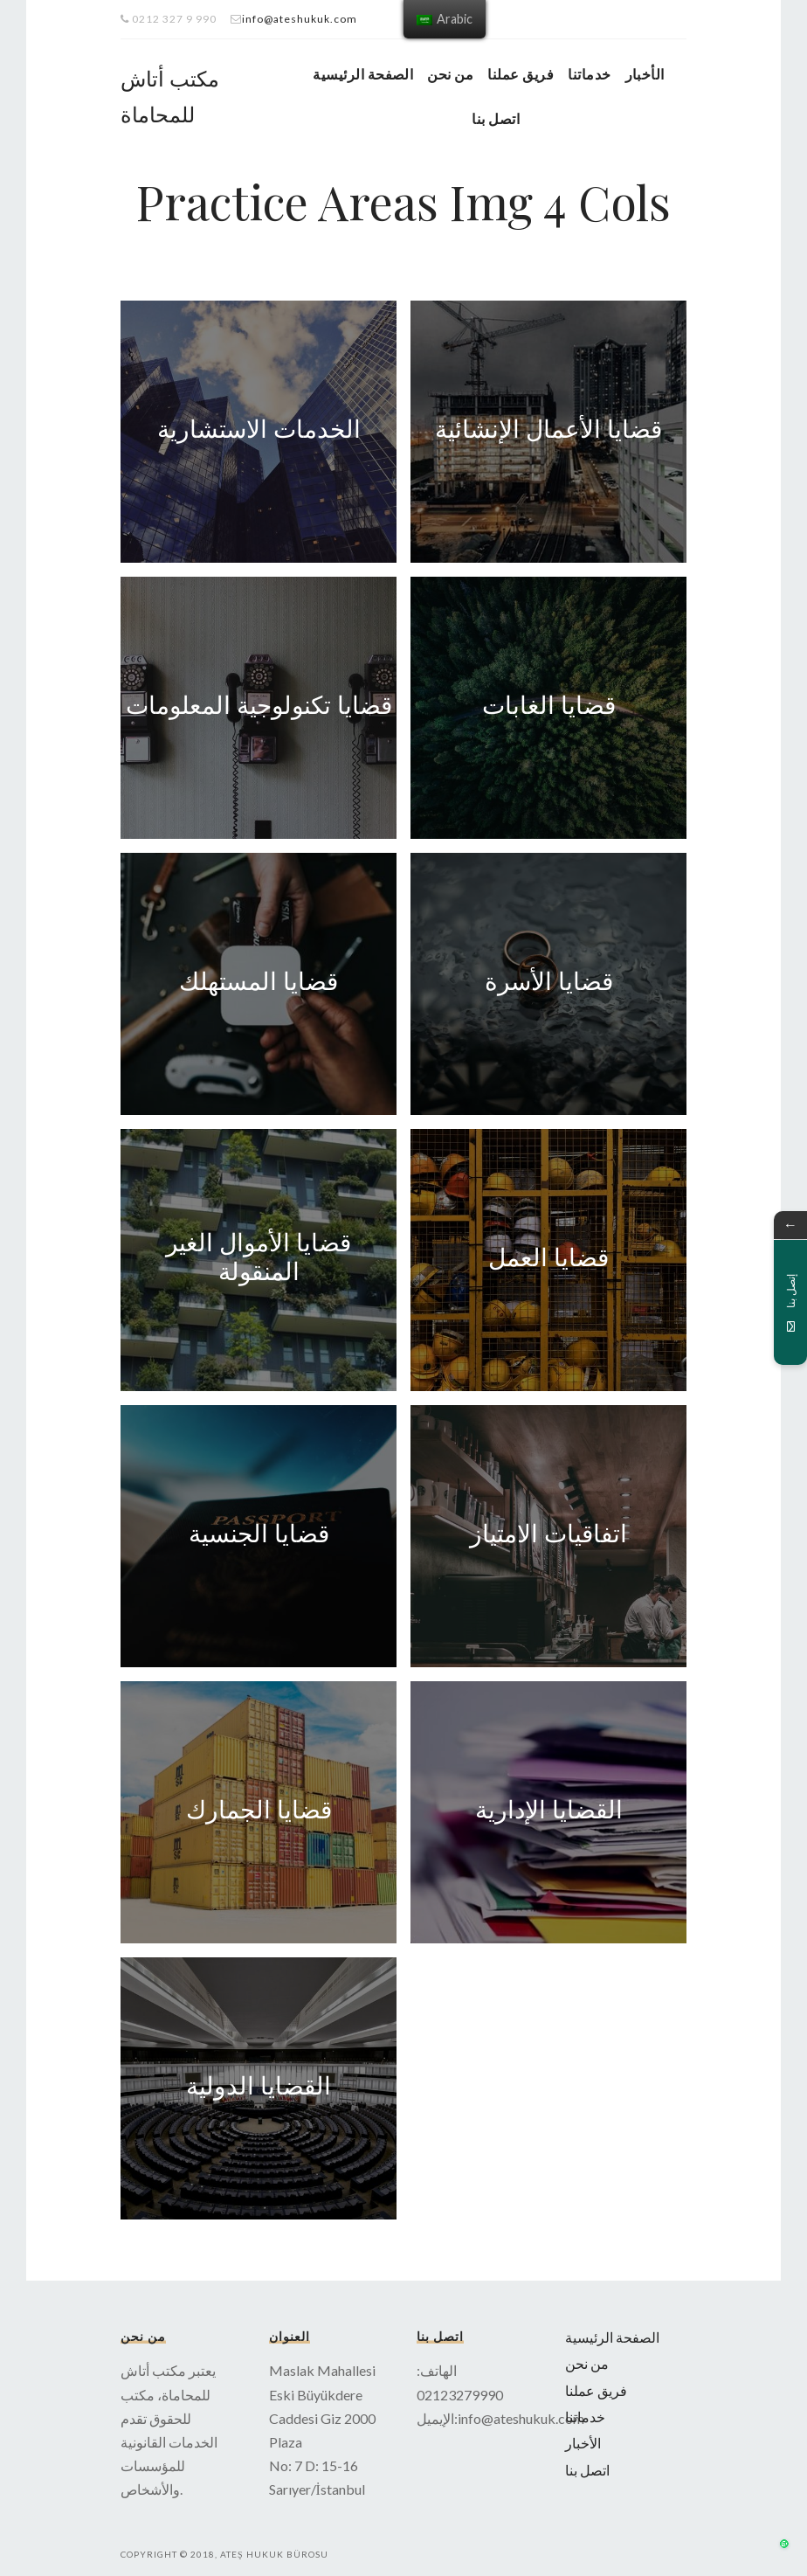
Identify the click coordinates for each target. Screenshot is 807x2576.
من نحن (450, 74)
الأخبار (645, 74)
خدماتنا (589, 74)
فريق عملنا (520, 74)
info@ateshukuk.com (299, 18)
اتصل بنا (496, 118)
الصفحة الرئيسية (363, 74)
